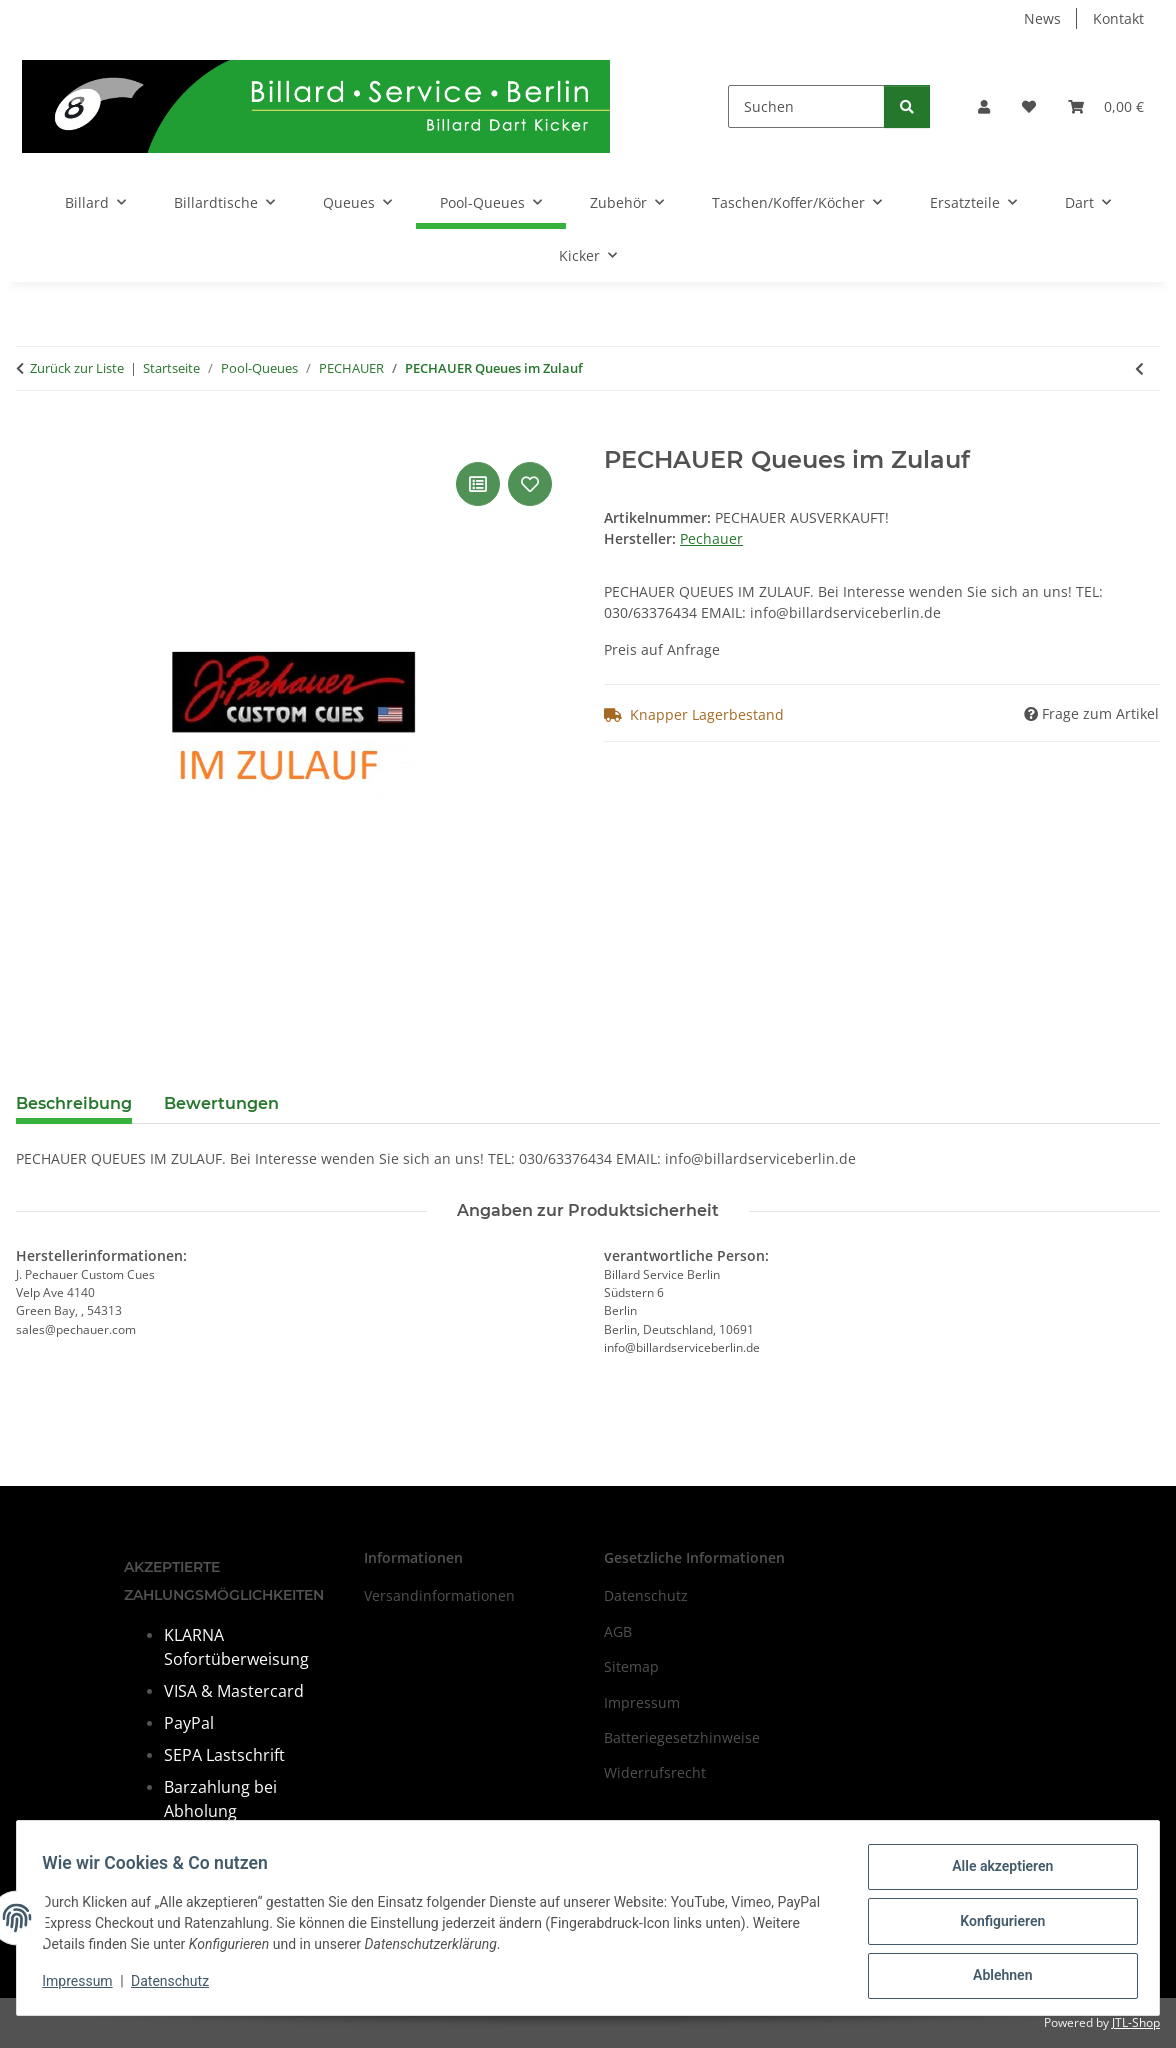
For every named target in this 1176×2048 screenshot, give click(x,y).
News (1042, 18)
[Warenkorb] (1106, 106)
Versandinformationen (439, 1595)
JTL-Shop (1136, 2022)
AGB (618, 1631)
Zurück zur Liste (77, 368)
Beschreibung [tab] (74, 1103)
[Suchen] (806, 106)
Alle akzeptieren (995, 1873)
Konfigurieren (995, 1925)
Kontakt (1118, 18)
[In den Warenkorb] (32, 435)
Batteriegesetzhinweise (682, 1737)
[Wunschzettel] (1029, 106)
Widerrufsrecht (655, 1772)
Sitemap (631, 1666)
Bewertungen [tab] (221, 1103)
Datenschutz (177, 1986)
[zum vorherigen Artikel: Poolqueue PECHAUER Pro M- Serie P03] (1139, 368)
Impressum (84, 1986)
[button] (984, 106)
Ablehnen (995, 1977)
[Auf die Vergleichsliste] (478, 484)
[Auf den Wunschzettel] (530, 484)
